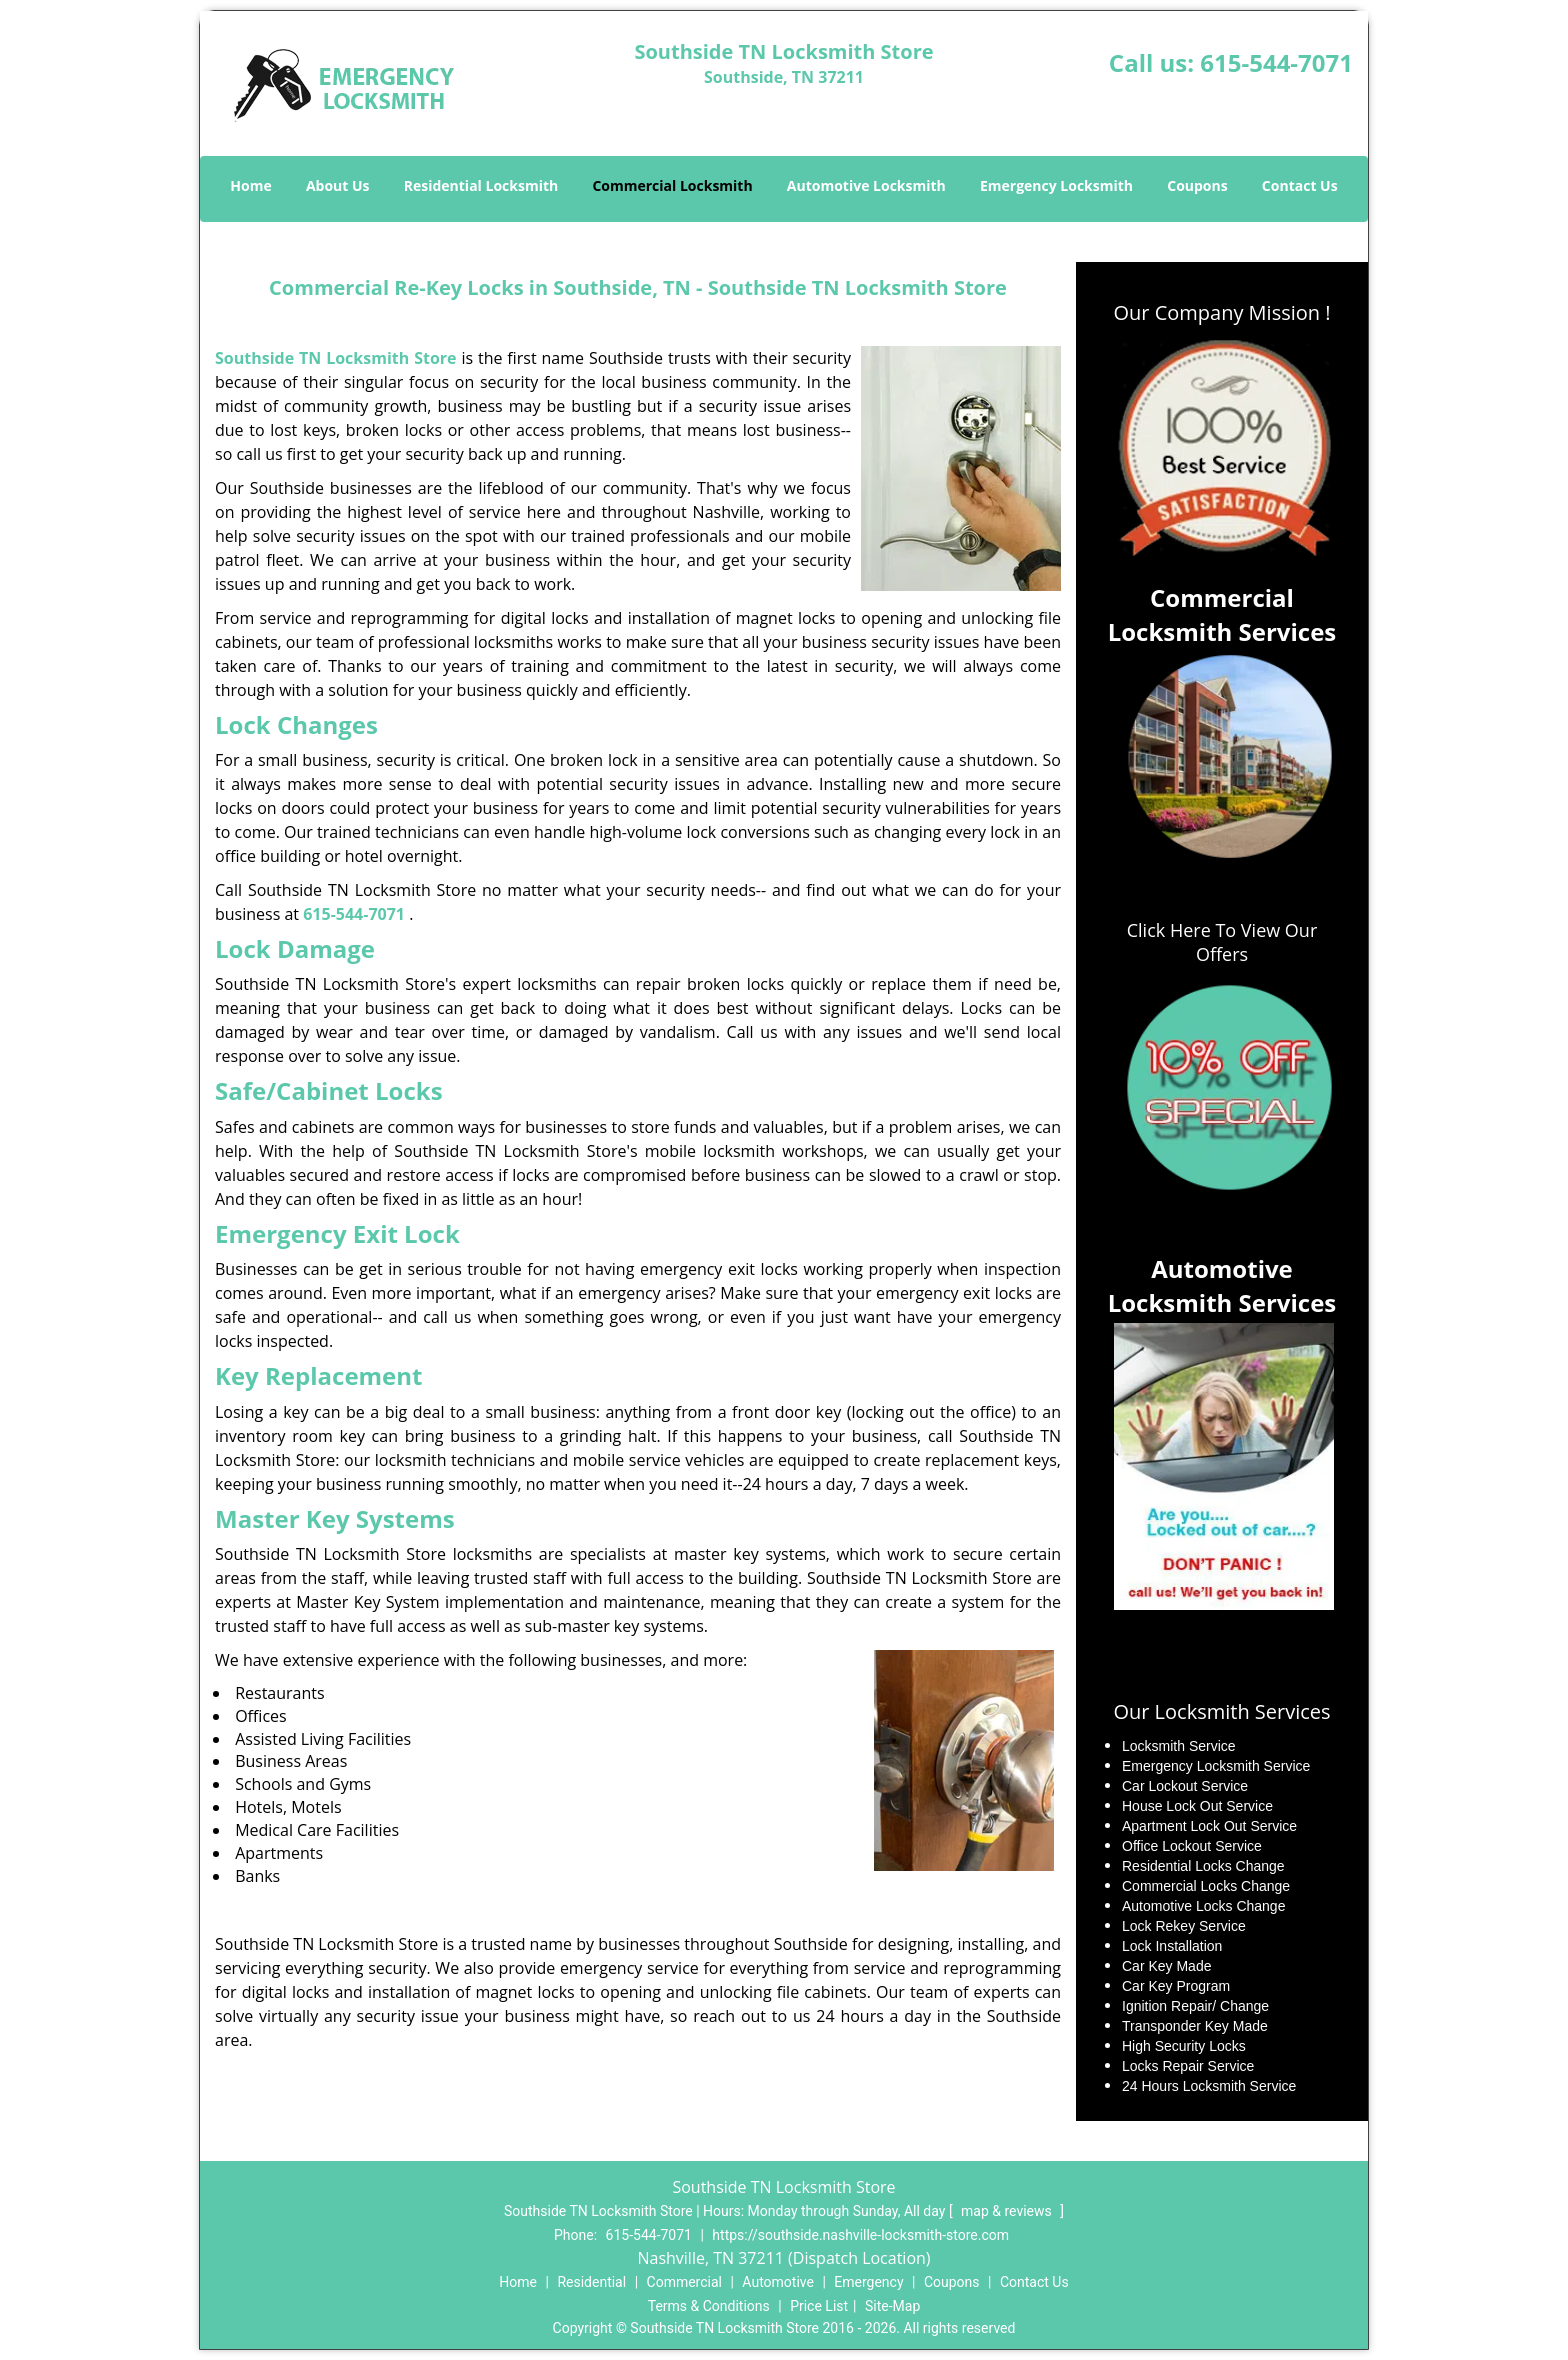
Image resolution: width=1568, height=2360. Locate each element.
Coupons (1197, 185)
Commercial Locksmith (672, 185)
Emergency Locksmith (1056, 185)
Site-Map (892, 2306)
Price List (819, 2306)
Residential (591, 2282)
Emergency (868, 2282)
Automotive (778, 2282)
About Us (338, 185)
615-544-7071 (1276, 62)
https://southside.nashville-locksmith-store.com (860, 2235)
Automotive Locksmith (866, 185)
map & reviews (1008, 2211)
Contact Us (1300, 185)
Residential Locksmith (481, 185)
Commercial (684, 2282)
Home (250, 185)
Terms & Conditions (709, 2306)
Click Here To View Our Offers (1222, 942)
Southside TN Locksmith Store (336, 358)
